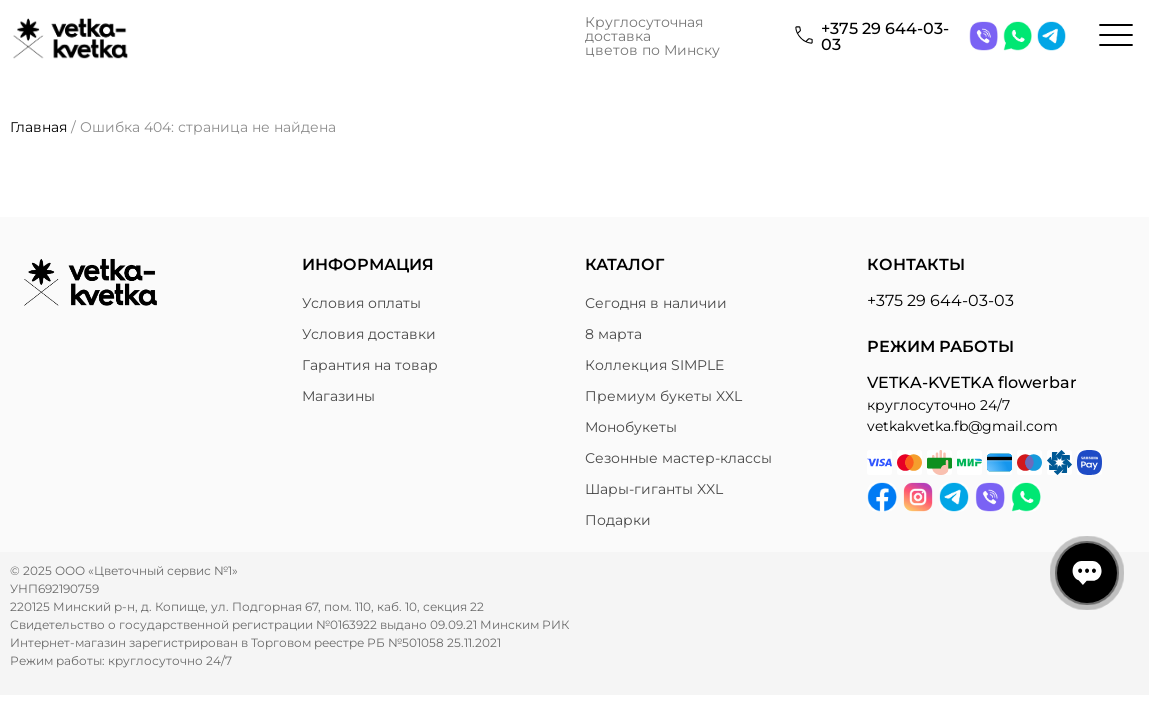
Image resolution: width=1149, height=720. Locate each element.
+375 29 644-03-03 (885, 36)
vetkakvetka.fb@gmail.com (962, 426)
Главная (38, 127)
